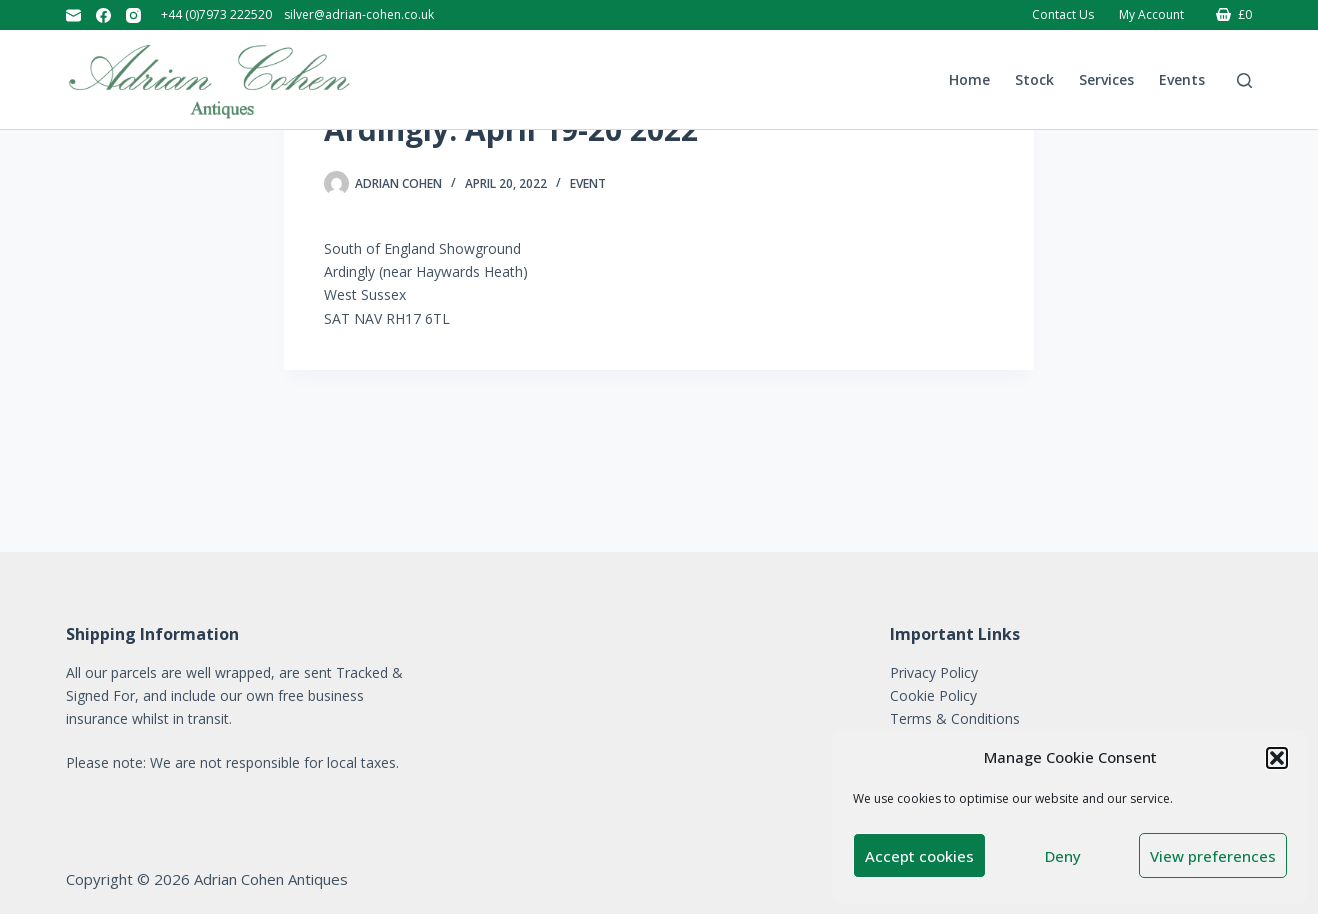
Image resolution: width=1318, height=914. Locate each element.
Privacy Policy (934, 672)
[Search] (1244, 80)
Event (588, 306)
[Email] (73, 15)
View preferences (1213, 856)
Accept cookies (919, 856)
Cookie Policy (933, 695)
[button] (1277, 758)
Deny (1063, 856)
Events (1182, 79)
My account (1151, 14)
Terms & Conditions (955, 718)
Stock (1034, 79)
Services (1106, 79)
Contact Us (1063, 14)
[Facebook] (103, 15)
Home (969, 79)
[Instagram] (133, 15)
